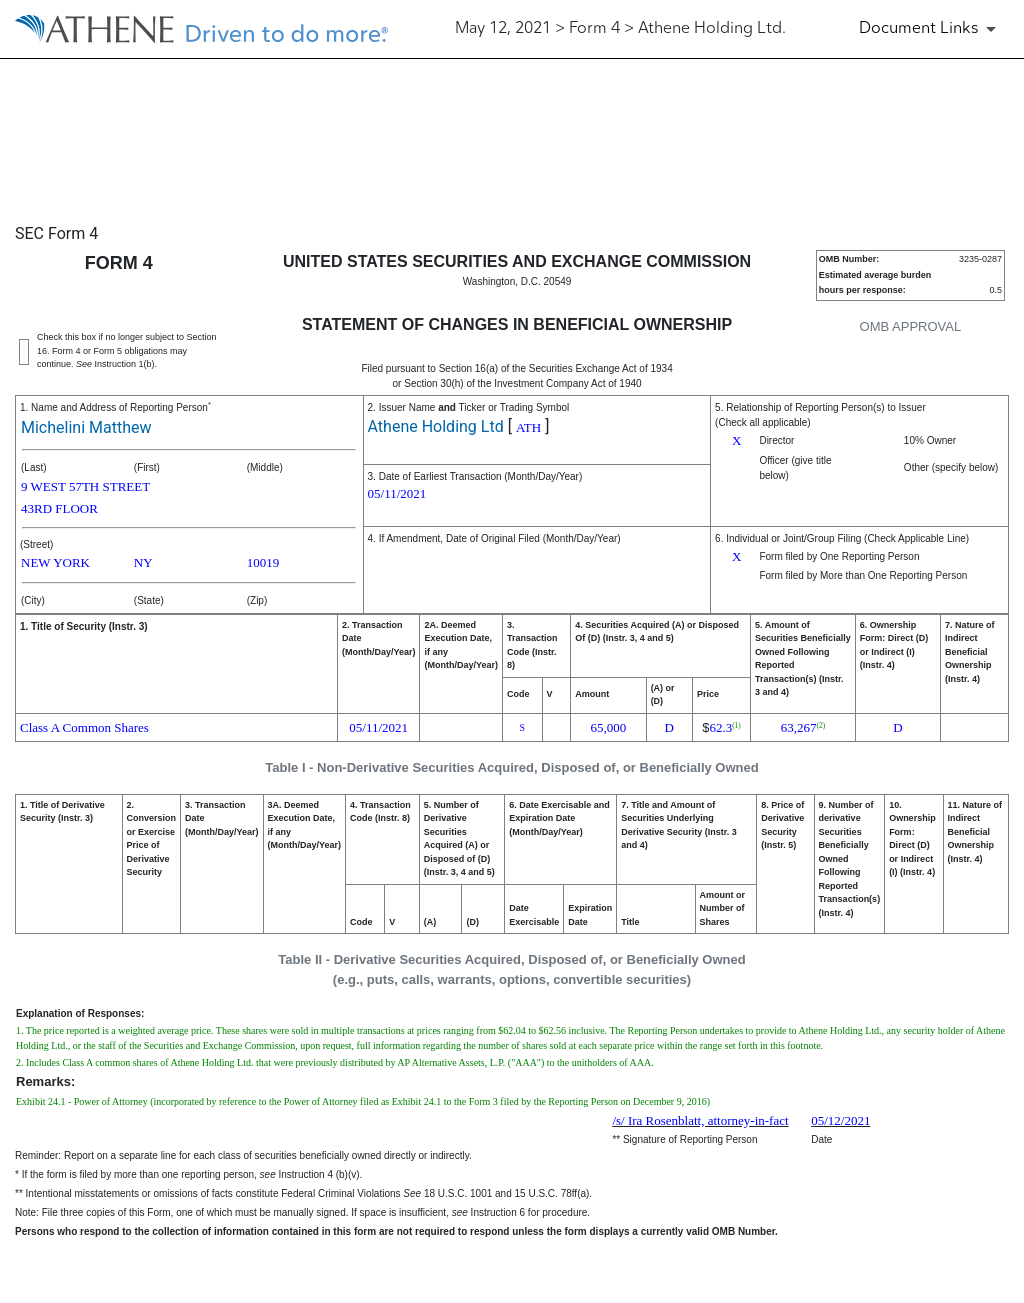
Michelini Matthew (86, 427)
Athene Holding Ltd (436, 426)
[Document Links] (931, 29)
